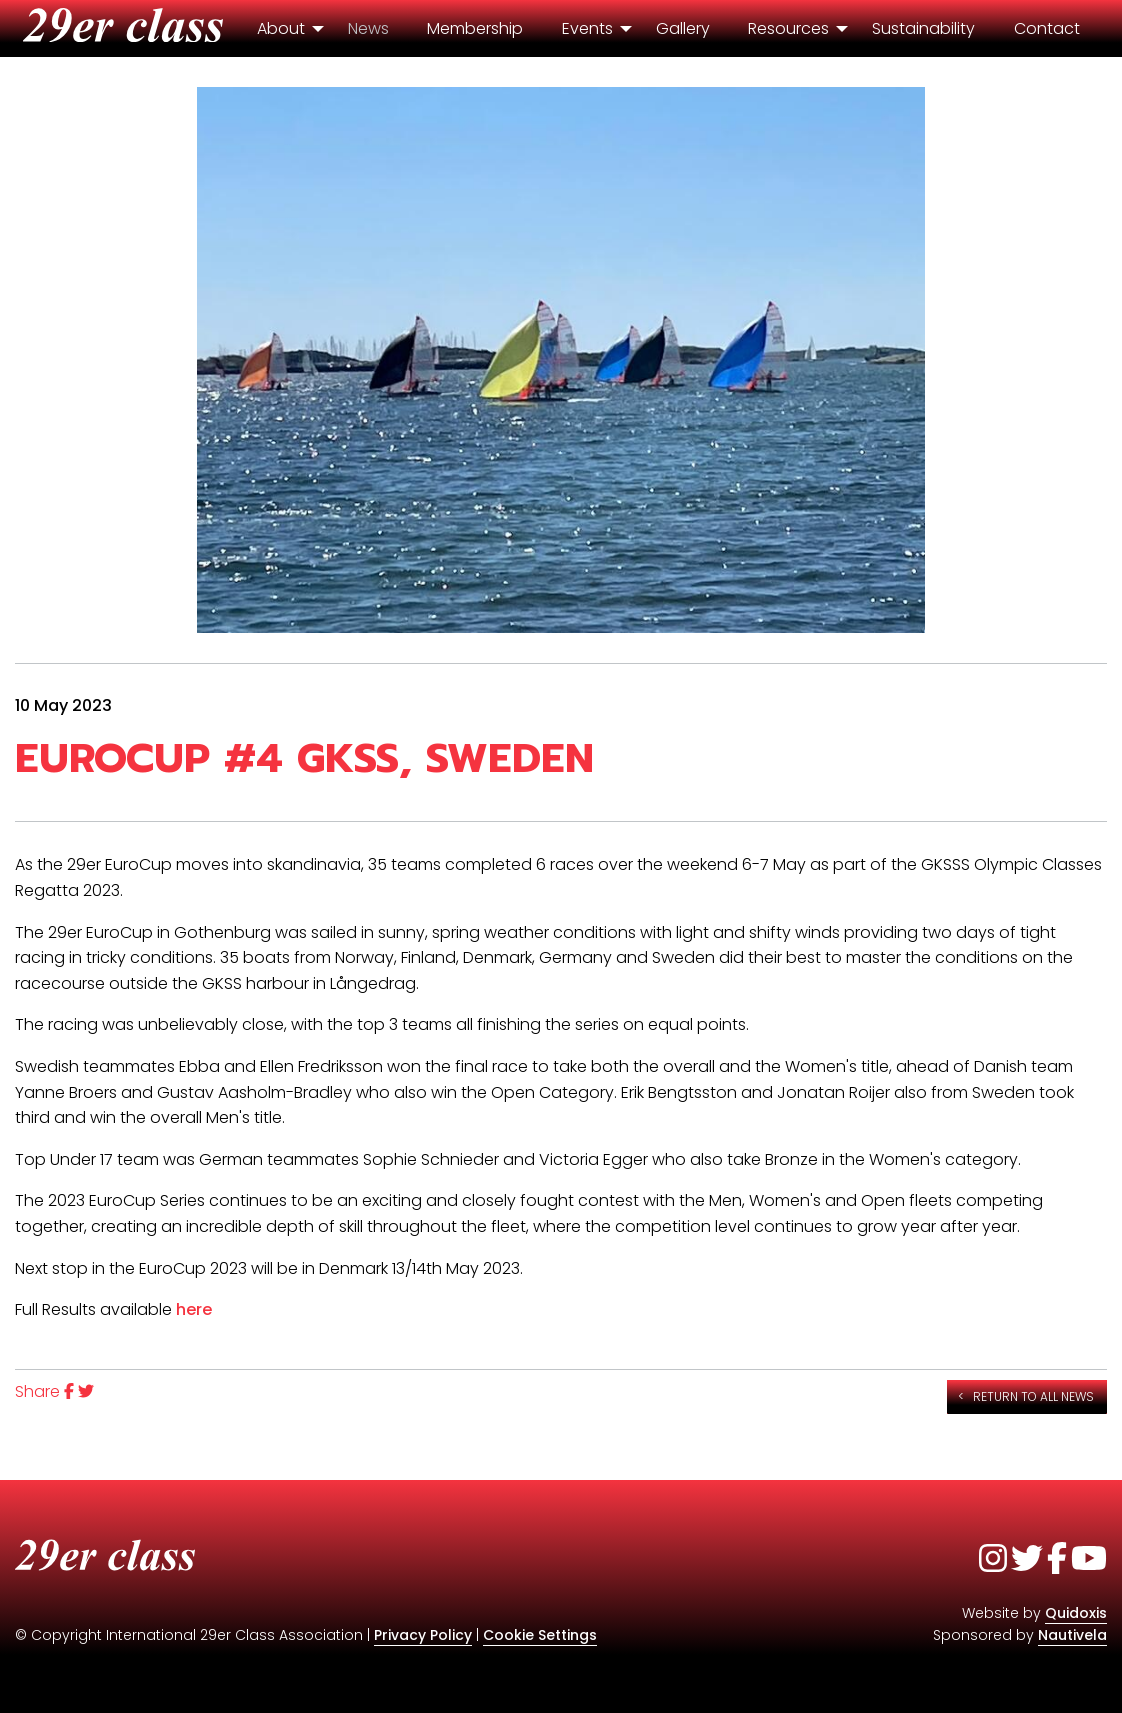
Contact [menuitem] (1047, 28)
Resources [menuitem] (788, 28)
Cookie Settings (540, 1635)
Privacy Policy (423, 1635)
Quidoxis (1076, 1613)
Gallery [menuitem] (683, 28)
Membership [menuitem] (475, 28)
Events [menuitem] (587, 28)
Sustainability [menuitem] (923, 28)
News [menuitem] (368, 28)
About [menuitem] (281, 28)
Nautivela (1072, 1635)
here (194, 1309)
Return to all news (1033, 1396)
